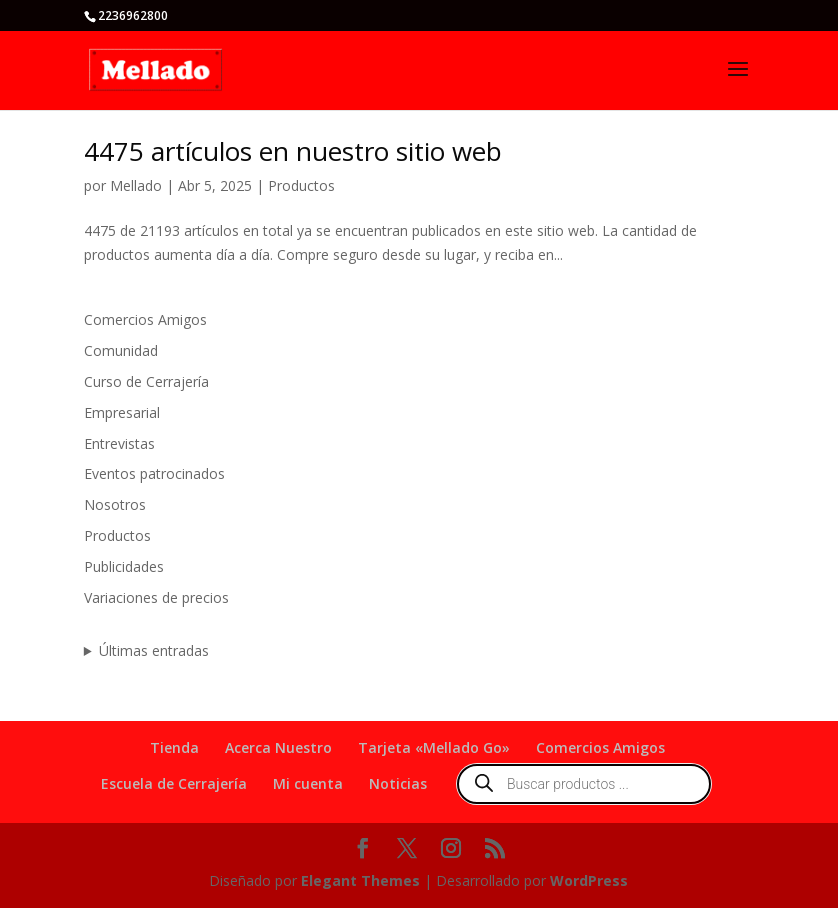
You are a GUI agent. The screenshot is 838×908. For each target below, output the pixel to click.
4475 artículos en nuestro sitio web (293, 151)
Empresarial (122, 412)
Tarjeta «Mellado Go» (434, 747)
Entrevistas (119, 443)
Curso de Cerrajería (146, 381)
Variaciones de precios (156, 597)
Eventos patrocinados (154, 473)
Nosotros (115, 504)
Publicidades (124, 566)
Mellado (136, 185)
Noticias (398, 783)
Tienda (174, 747)
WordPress (589, 880)
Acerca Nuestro (278, 747)
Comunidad (121, 350)
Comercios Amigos (145, 319)
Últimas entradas (154, 650)
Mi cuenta (308, 783)
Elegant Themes (360, 880)
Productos (301, 185)
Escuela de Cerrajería (174, 783)
